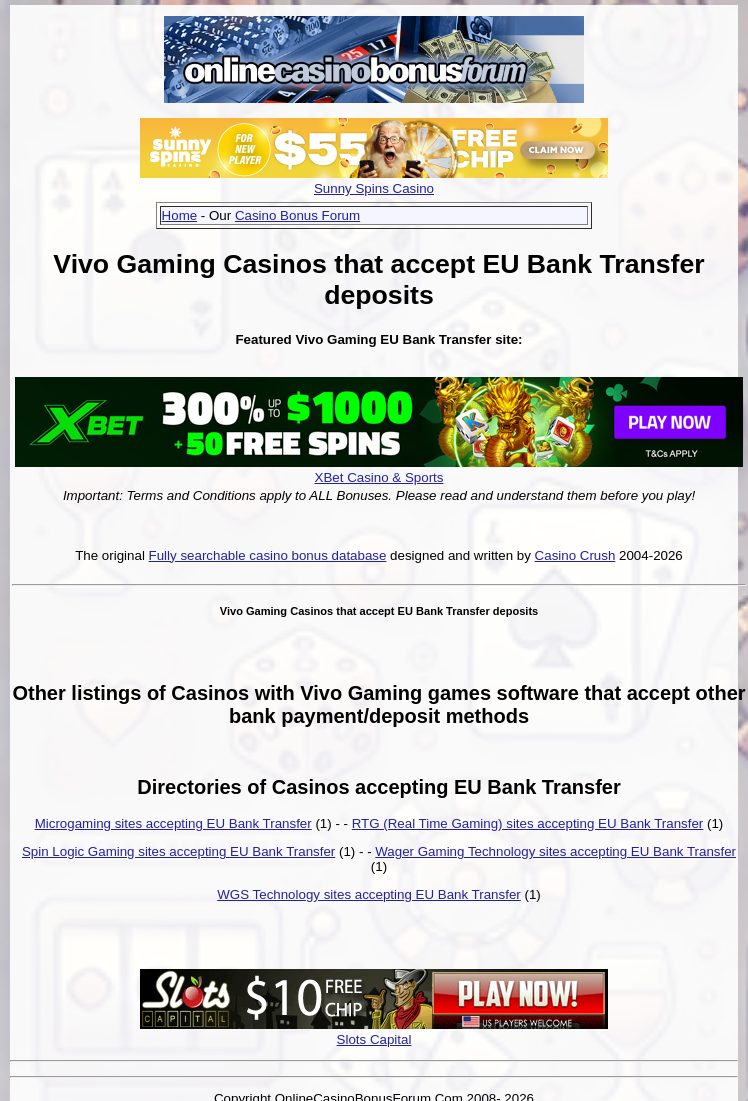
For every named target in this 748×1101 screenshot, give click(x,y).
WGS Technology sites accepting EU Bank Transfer (368, 894)
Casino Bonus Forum (297, 215)
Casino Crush (575, 555)
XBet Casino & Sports (379, 477)
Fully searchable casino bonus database (268, 555)
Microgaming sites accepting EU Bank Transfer (173, 823)
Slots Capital (374, 1039)
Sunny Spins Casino (374, 188)
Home (180, 215)
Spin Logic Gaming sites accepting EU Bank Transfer (178, 851)
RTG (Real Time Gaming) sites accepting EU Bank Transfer (528, 823)
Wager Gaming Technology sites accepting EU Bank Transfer (555, 851)
